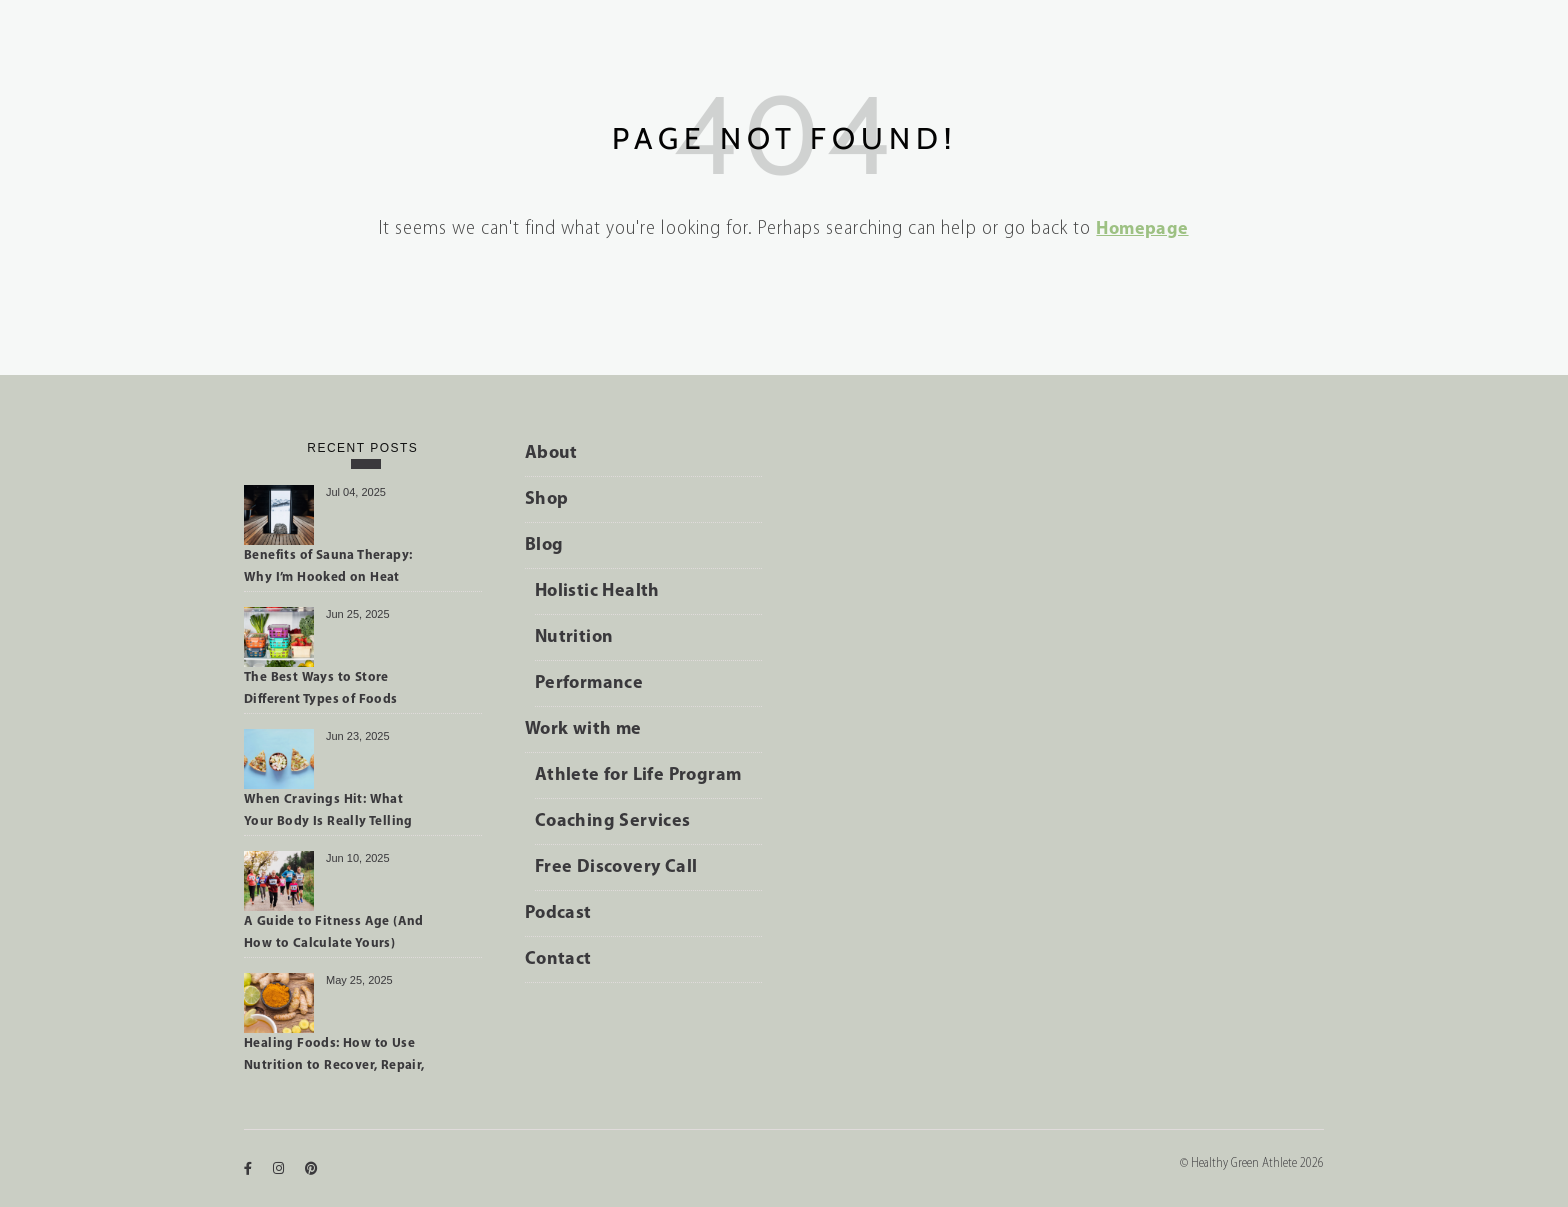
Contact (558, 959)
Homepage (1142, 229)
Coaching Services (613, 821)
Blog (544, 545)
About (551, 453)
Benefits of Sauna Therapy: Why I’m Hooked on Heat (328, 566)
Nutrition (574, 637)
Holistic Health (597, 591)
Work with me (583, 729)
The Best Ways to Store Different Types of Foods (321, 688)
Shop (547, 499)
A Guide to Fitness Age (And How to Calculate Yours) (334, 932)
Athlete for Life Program (638, 775)
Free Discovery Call (616, 867)
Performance (589, 683)
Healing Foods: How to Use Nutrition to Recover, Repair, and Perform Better (334, 1058)
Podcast (558, 913)
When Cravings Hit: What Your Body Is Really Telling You (328, 814)
